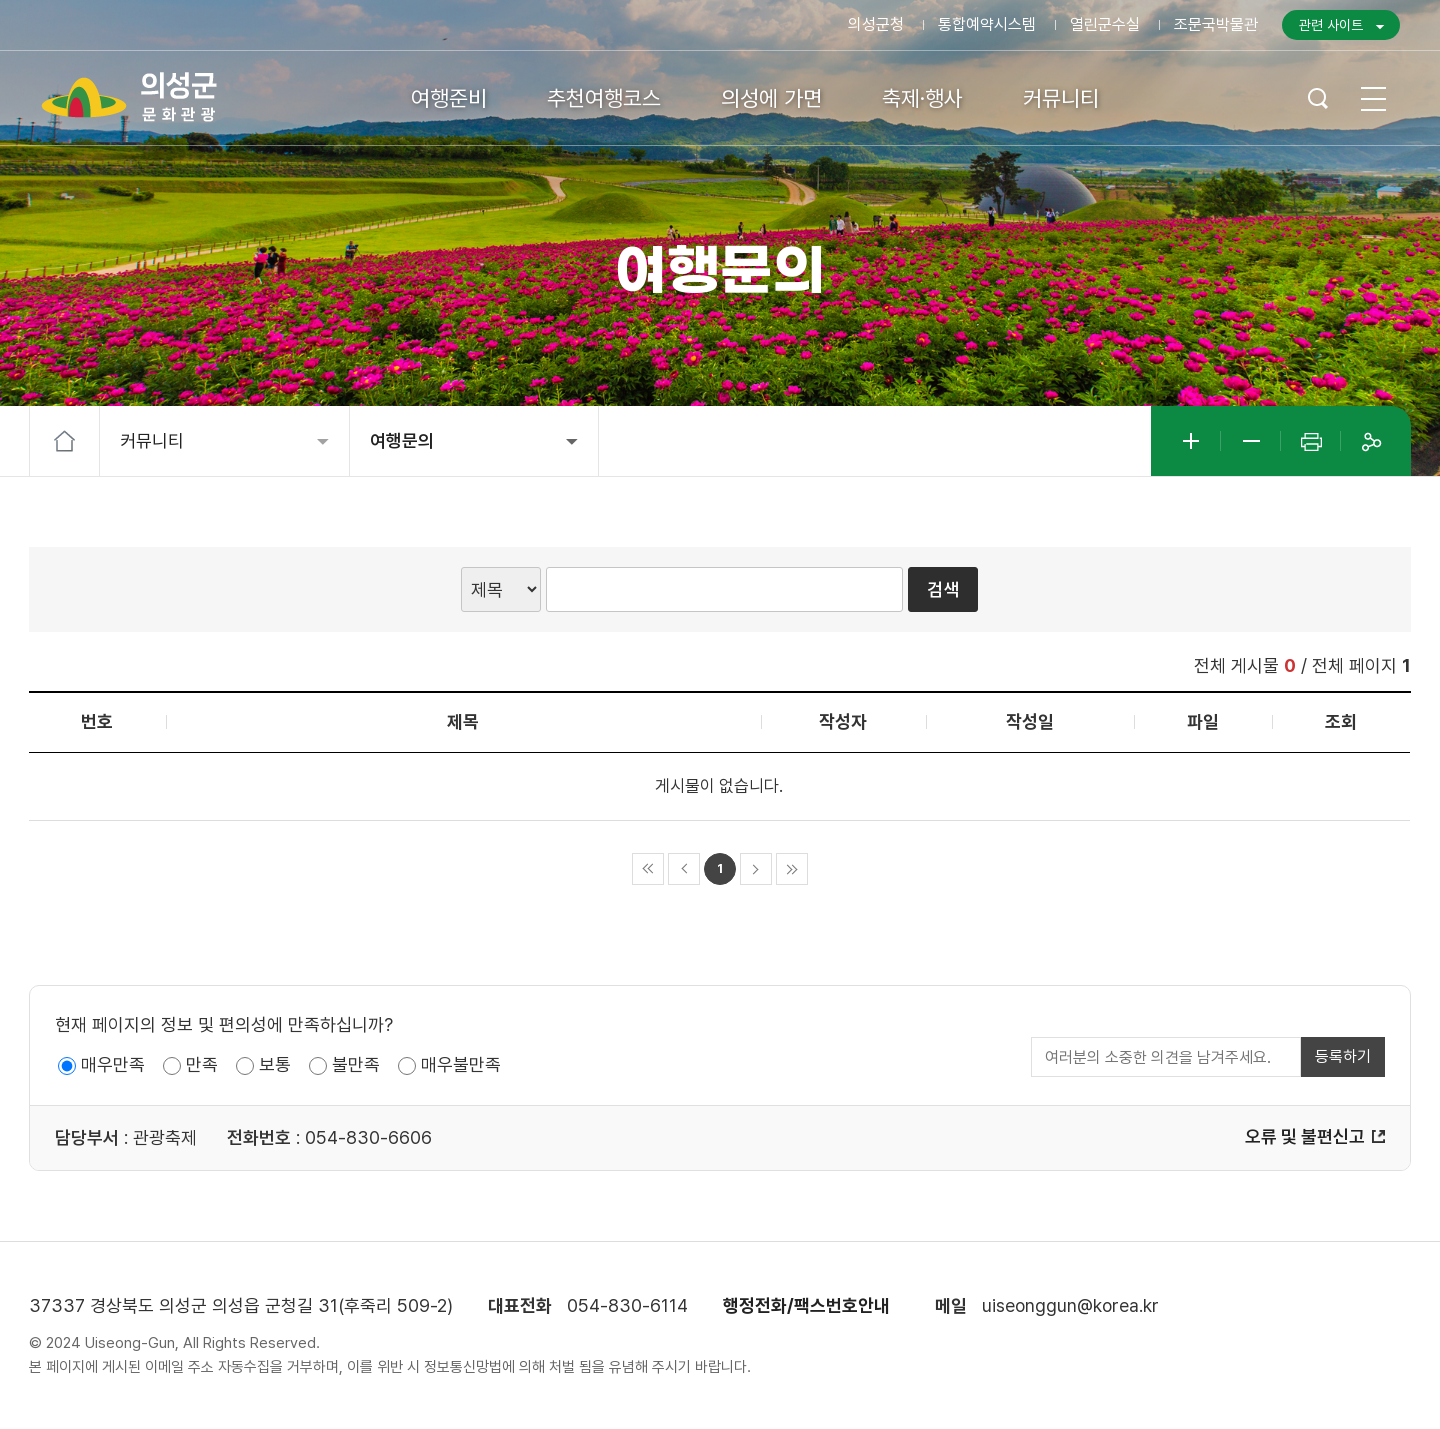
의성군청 (876, 24)
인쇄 (1311, 441)
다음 (756, 869)
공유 (1371, 441)
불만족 (356, 1065)
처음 (648, 869)
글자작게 (1251, 441)
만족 (202, 1065)
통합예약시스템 (987, 24)
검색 (1317, 98)
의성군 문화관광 (130, 97)
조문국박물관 (1216, 24)
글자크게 (1191, 441)
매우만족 (113, 1065)
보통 (275, 1065)
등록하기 (1343, 1057)
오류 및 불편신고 (1305, 1137)
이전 (684, 869)
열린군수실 (1105, 24)
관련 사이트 (1331, 25)
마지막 (792, 869)
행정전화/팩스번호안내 (806, 1305)
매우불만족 (461, 1065)
